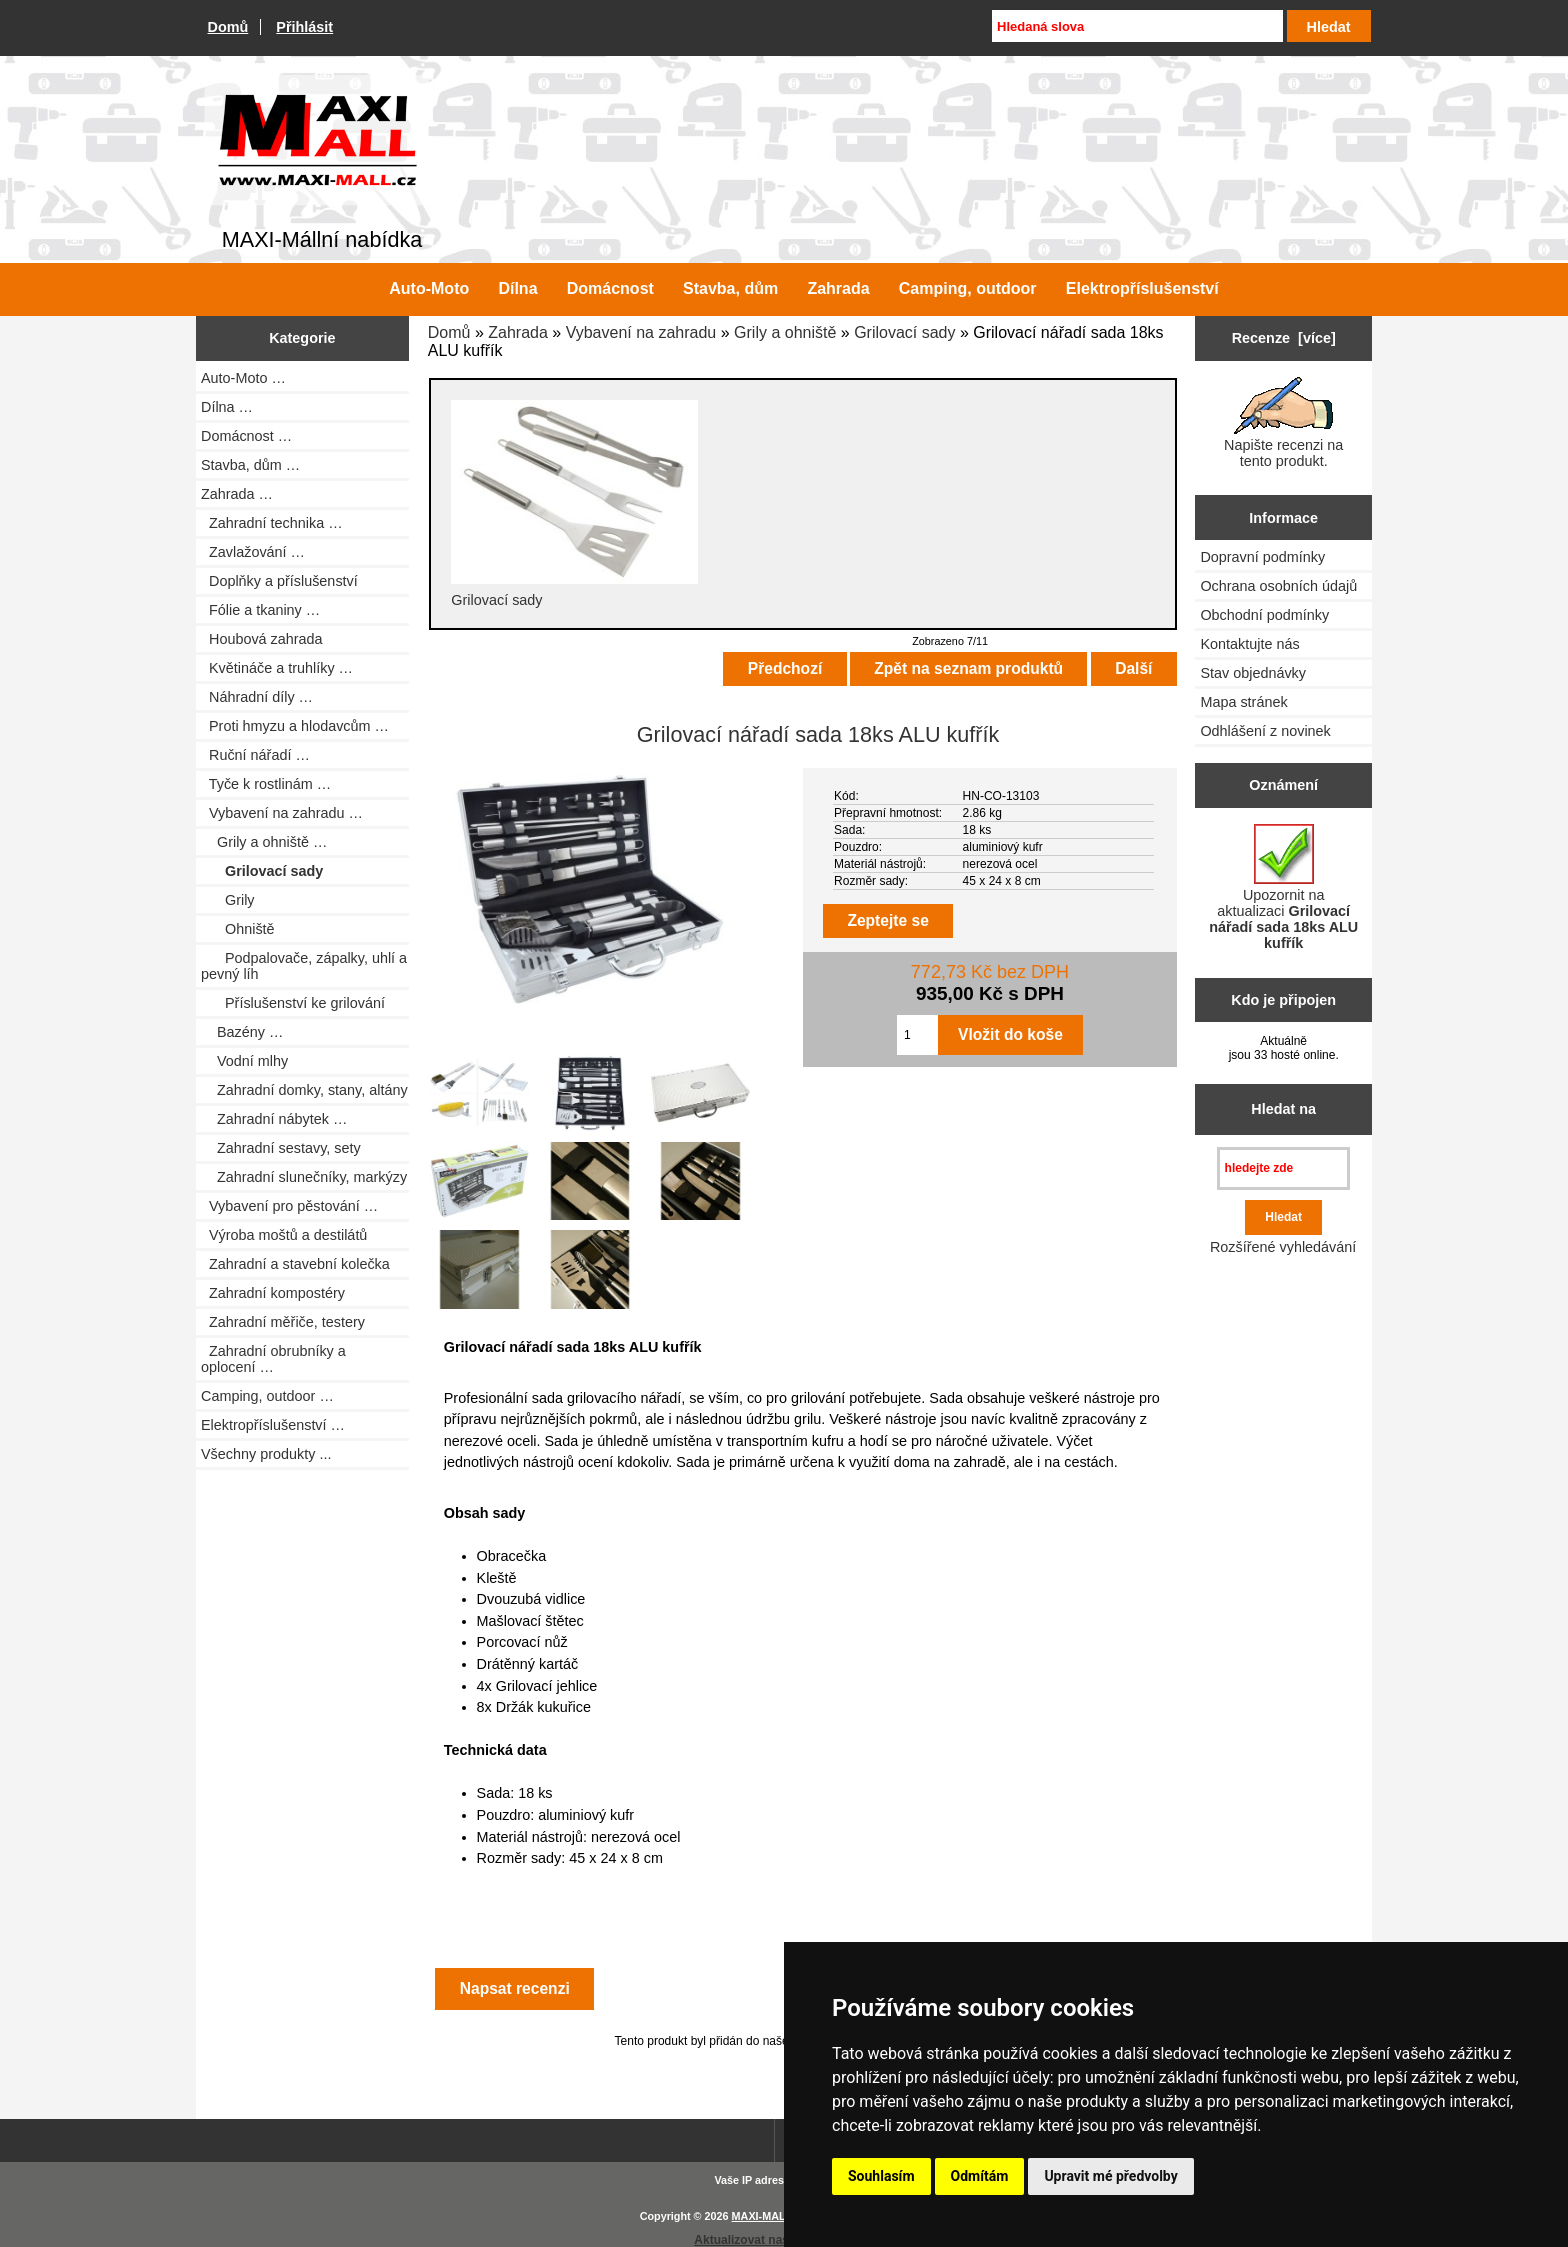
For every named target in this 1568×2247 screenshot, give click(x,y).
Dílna (517, 288)
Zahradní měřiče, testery (283, 1322)
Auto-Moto (429, 288)
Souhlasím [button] (881, 2176)
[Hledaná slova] (1137, 26)
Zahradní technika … (272, 523)
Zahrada (518, 332)
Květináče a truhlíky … (277, 668)
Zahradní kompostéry (273, 1293)
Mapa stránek (1243, 702)
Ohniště (238, 929)
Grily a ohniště (785, 332)
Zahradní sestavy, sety (281, 1148)
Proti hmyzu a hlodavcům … (295, 726)
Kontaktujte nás (1249, 644)
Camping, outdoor (968, 288)
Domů (228, 27)
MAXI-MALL (762, 2216)
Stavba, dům (730, 288)
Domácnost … (246, 436)
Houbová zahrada (262, 639)
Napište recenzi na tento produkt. (1283, 423)
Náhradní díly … (257, 697)
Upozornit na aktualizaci (1283, 887)
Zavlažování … (253, 552)
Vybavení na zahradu (641, 332)
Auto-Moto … (243, 378)
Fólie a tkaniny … (260, 610)
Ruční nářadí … (255, 755)
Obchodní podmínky (1264, 615)
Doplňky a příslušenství (279, 581)
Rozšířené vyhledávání (1283, 1247)
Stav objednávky (1253, 673)
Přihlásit (304, 27)
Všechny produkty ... (266, 1454)
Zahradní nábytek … (274, 1119)
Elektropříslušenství (1142, 288)
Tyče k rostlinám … (266, 784)
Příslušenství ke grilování (293, 1003)
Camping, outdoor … (267, 1396)
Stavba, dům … (250, 465)
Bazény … (242, 1032)
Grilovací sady (904, 332)
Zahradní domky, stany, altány (304, 1090)
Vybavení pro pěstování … (289, 1206)
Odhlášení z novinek (1265, 731)
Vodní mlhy (244, 1061)
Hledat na (1283, 1109)
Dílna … (227, 407)
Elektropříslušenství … (273, 1425)
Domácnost (610, 288)
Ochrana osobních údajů (1278, 586)
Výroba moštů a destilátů (284, 1235)
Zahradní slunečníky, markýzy (304, 1177)
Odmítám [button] (980, 2176)
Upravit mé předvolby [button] (1110, 2176)
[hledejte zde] (1283, 1168)
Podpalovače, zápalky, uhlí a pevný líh (304, 966)
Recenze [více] (1284, 338)
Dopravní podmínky (1262, 557)
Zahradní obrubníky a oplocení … (273, 1359)
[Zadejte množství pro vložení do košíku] (917, 1035)
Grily (228, 900)
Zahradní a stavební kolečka (295, 1264)
